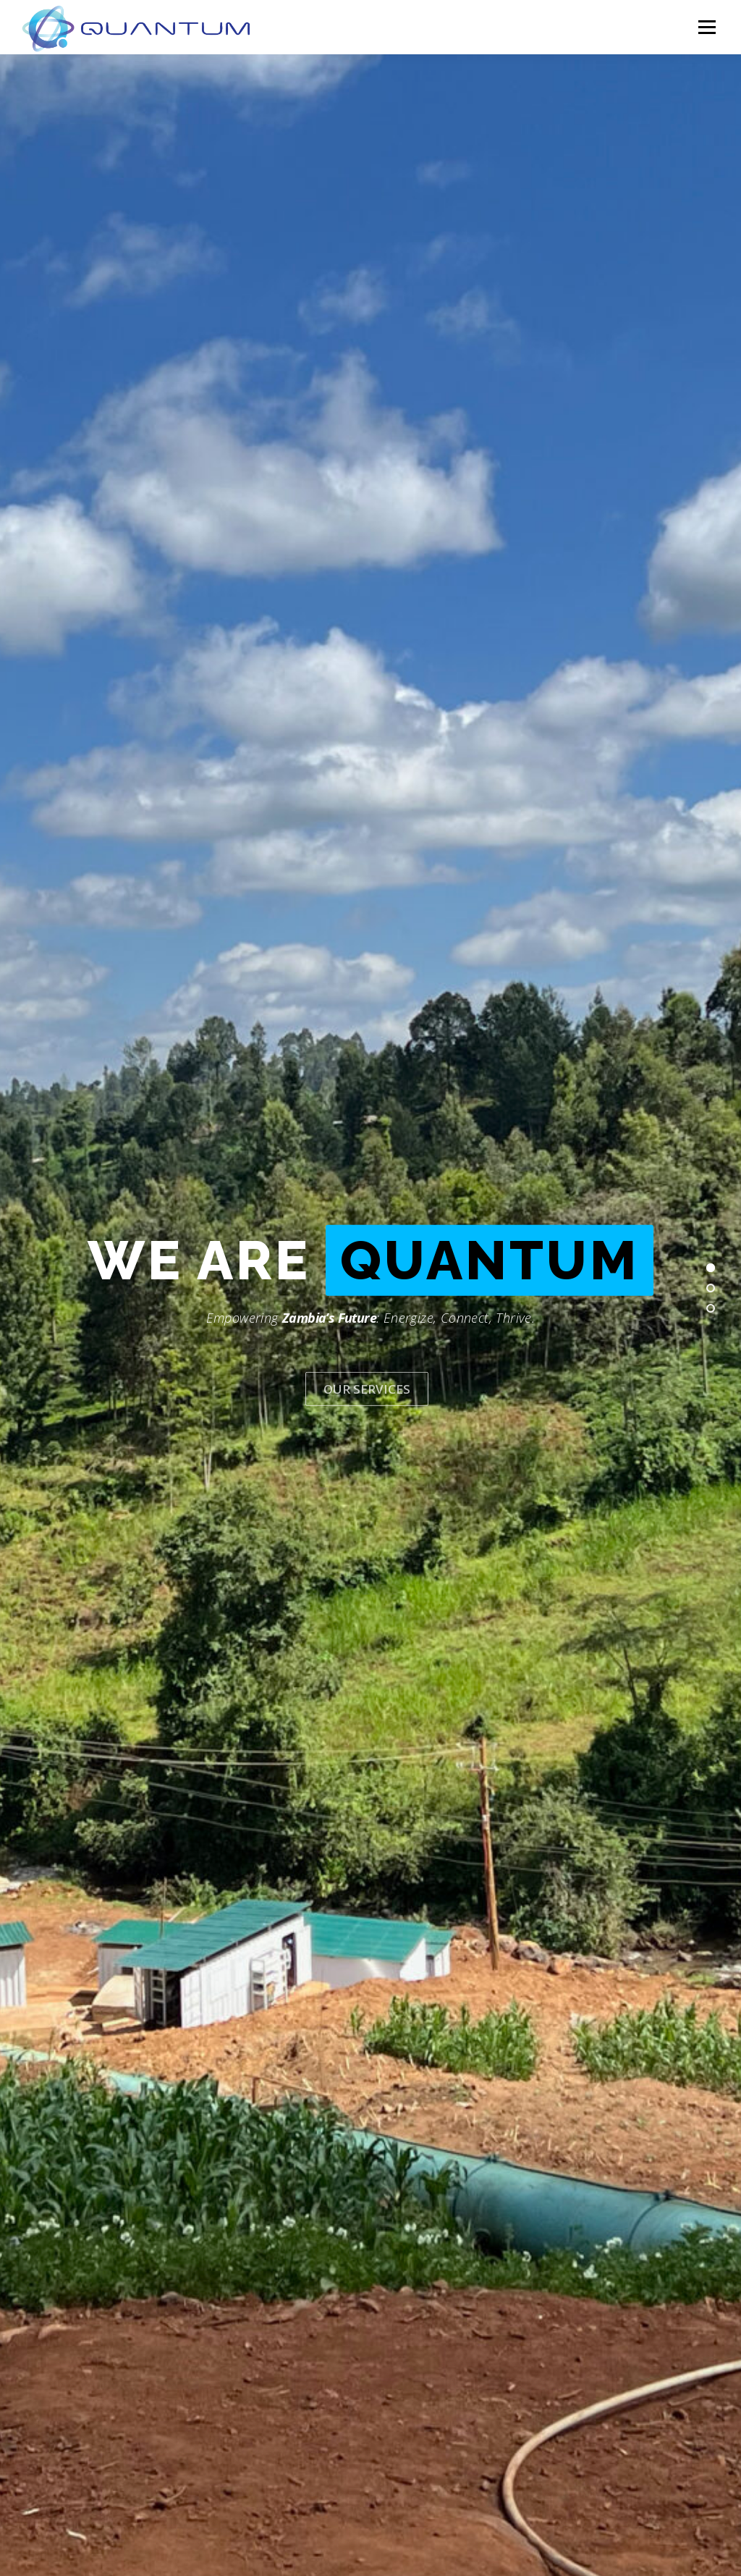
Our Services (366, 1368)
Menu (706, 27)
